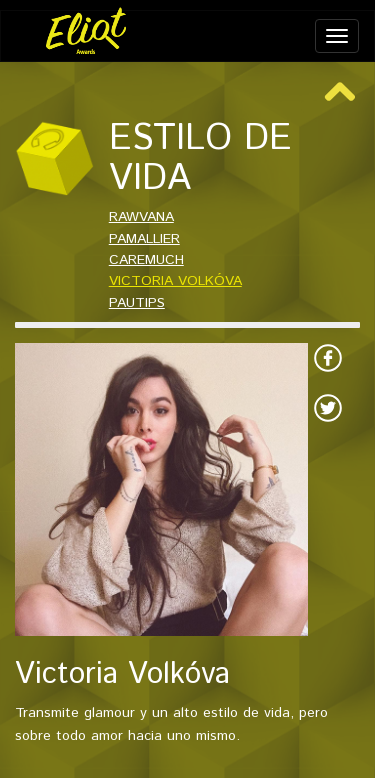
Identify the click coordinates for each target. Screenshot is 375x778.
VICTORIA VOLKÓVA (175, 281)
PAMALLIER (144, 239)
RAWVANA (141, 217)
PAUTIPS (137, 303)
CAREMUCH (146, 260)
